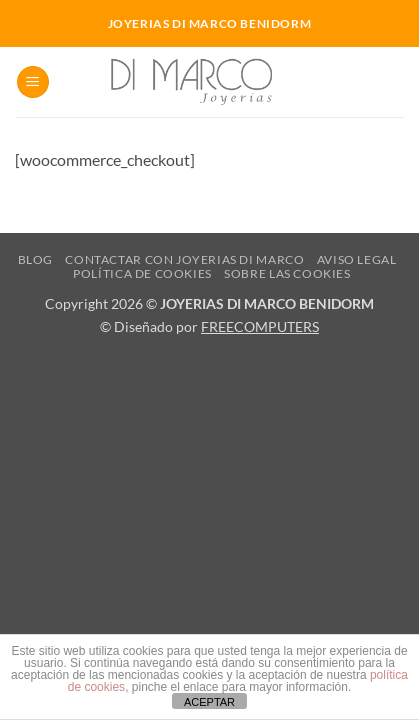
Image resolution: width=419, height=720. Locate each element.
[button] (33, 82)
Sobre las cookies (287, 273)
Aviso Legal (357, 259)
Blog (35, 259)
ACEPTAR (209, 702)
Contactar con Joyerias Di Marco (184, 259)
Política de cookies (142, 273)
